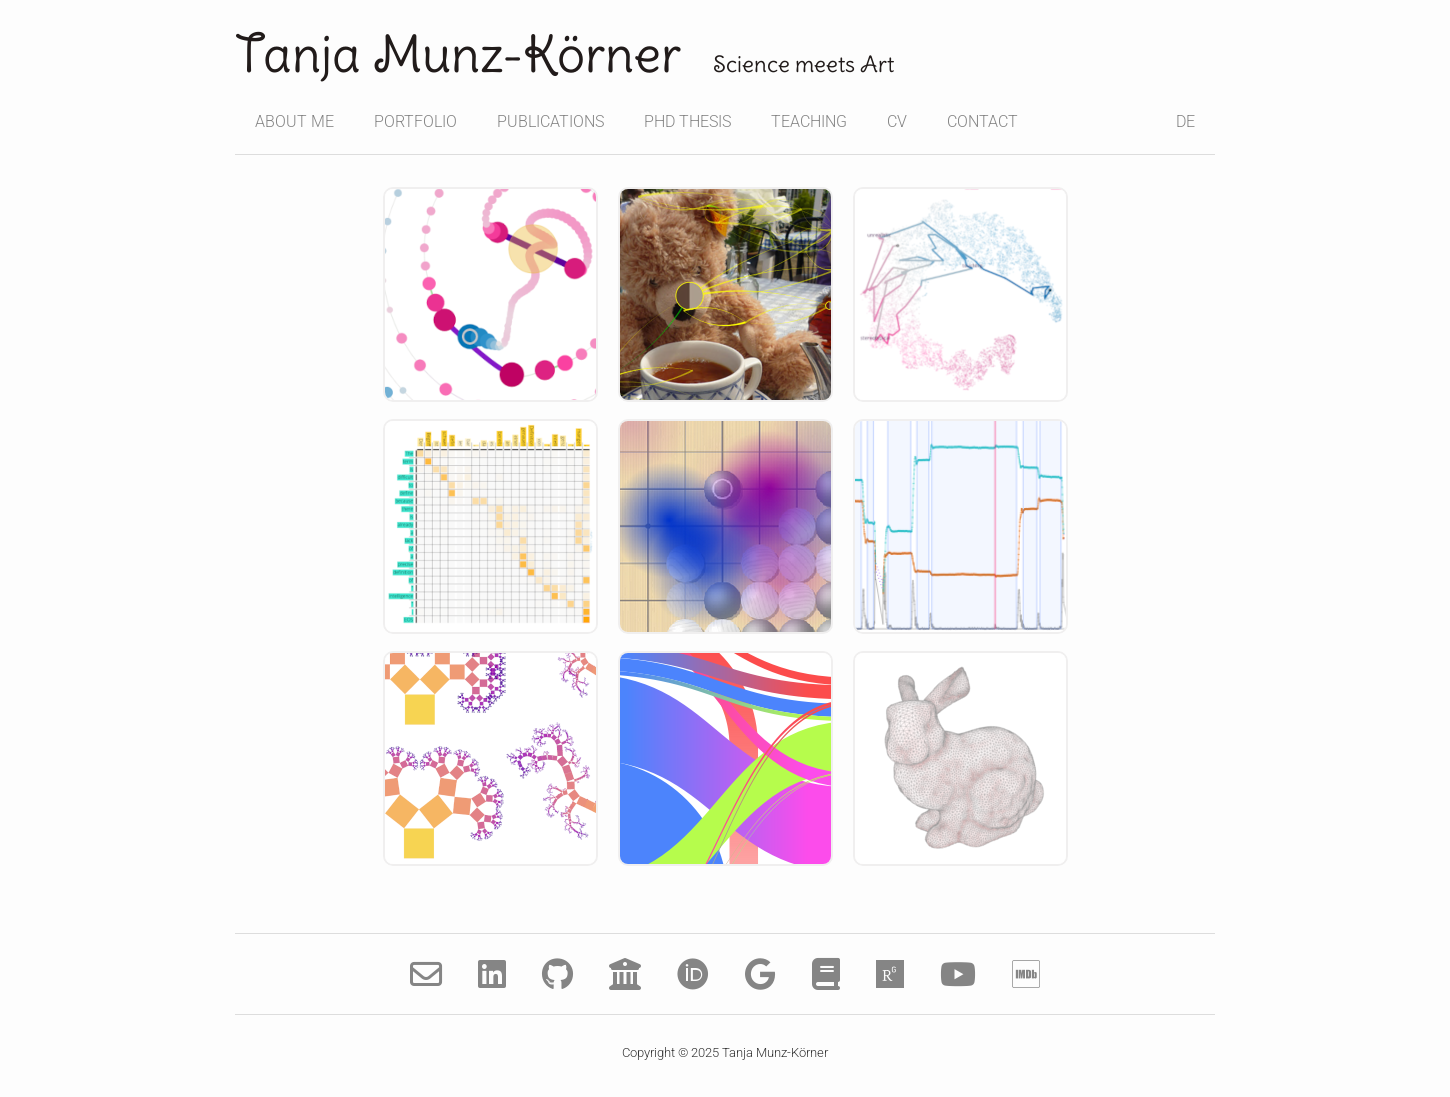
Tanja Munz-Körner (458, 54)
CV (897, 121)
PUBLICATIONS (550, 121)
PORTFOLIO (415, 121)
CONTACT (982, 121)
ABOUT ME (294, 121)
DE (1185, 121)
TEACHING (809, 121)
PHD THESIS (687, 121)
